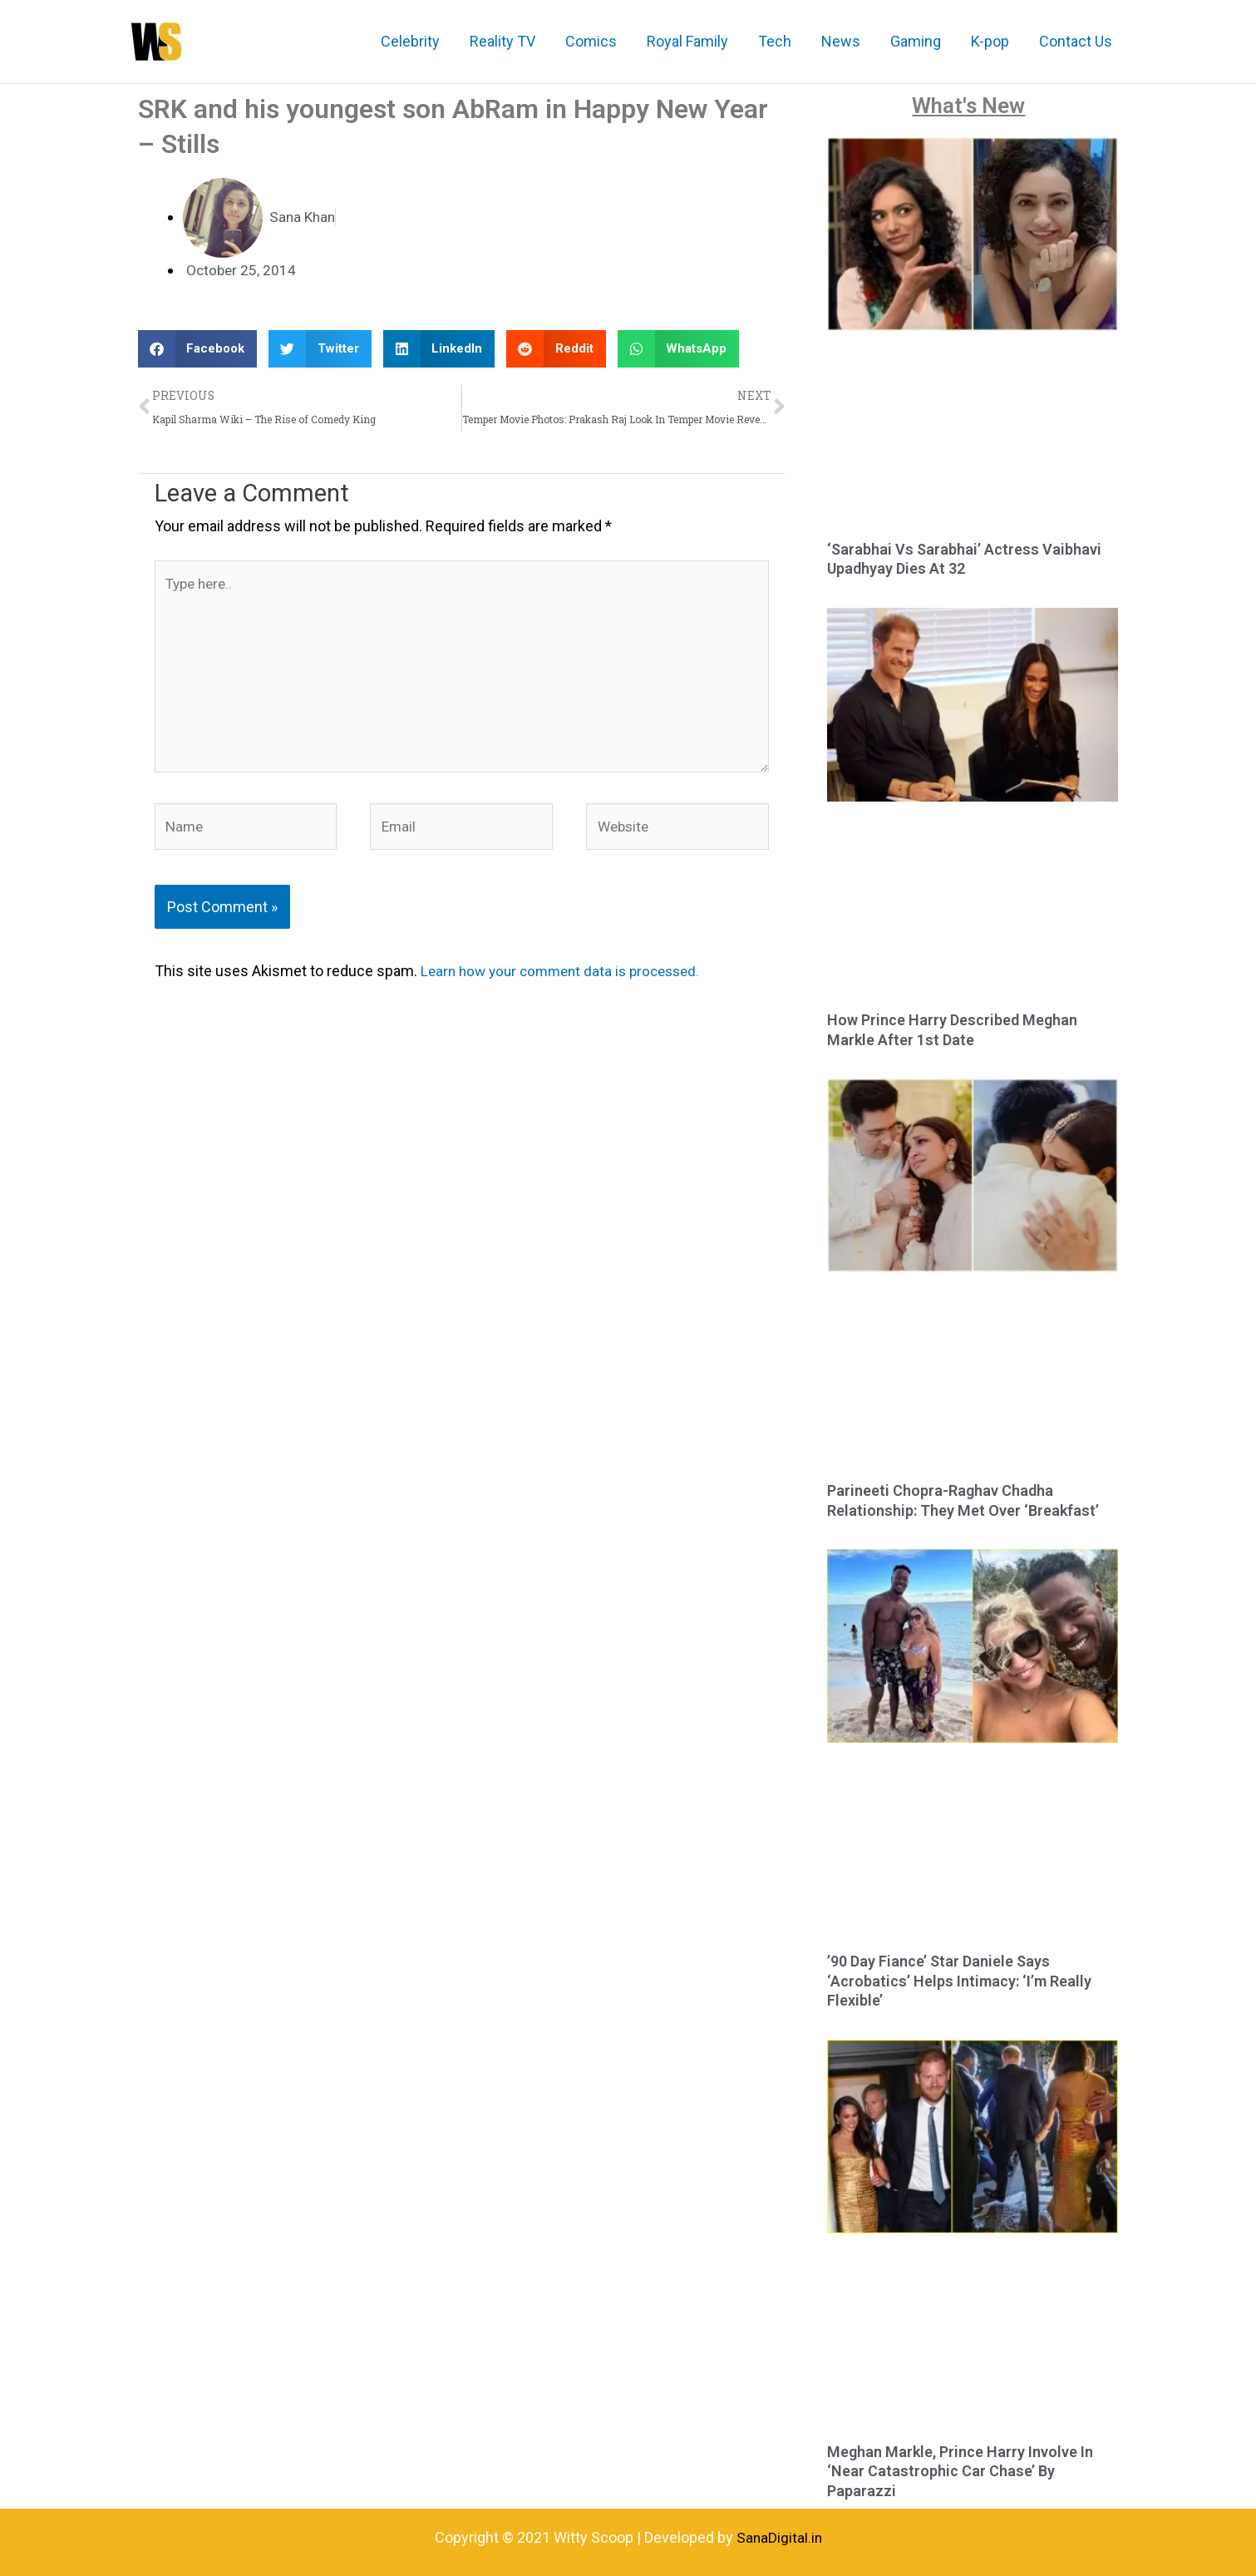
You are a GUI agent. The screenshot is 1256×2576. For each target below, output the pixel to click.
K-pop (990, 41)
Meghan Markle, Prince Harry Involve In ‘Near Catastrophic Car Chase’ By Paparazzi (960, 2471)
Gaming (915, 41)
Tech (774, 41)
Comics (591, 41)
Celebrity (410, 41)
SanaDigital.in (779, 2537)
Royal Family (687, 41)
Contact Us (1075, 41)
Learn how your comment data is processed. (567, 985)
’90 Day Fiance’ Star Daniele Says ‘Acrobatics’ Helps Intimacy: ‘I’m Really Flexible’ (959, 1980)
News (840, 41)
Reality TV (502, 41)
